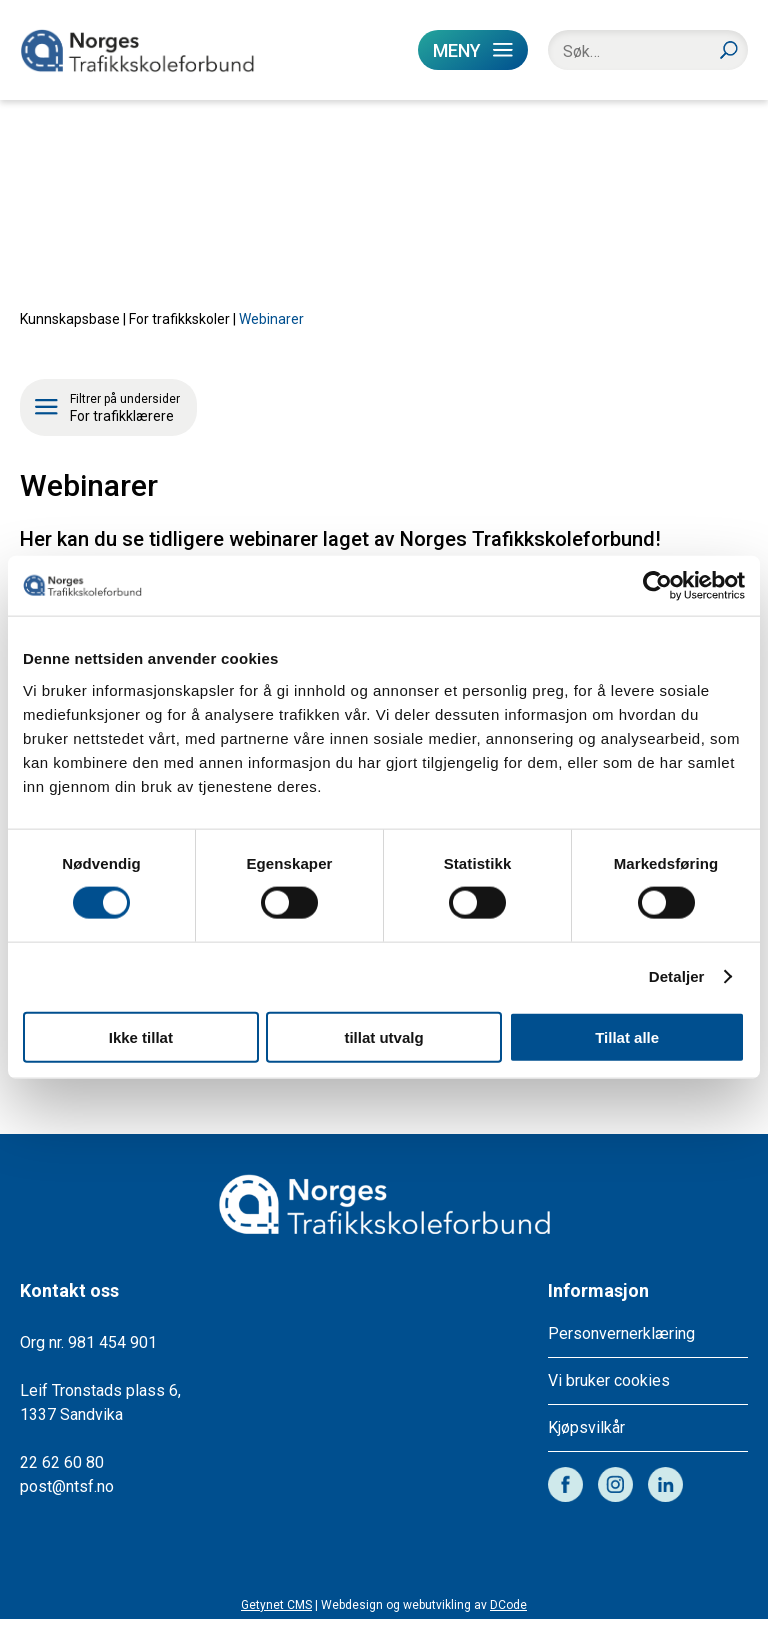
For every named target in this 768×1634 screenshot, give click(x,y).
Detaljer (677, 976)
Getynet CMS (276, 1620)
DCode (508, 1620)
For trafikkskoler (179, 334)
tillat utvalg (383, 1036)
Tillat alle (627, 1036)
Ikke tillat (141, 1036)
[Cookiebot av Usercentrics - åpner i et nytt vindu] (657, 586)
